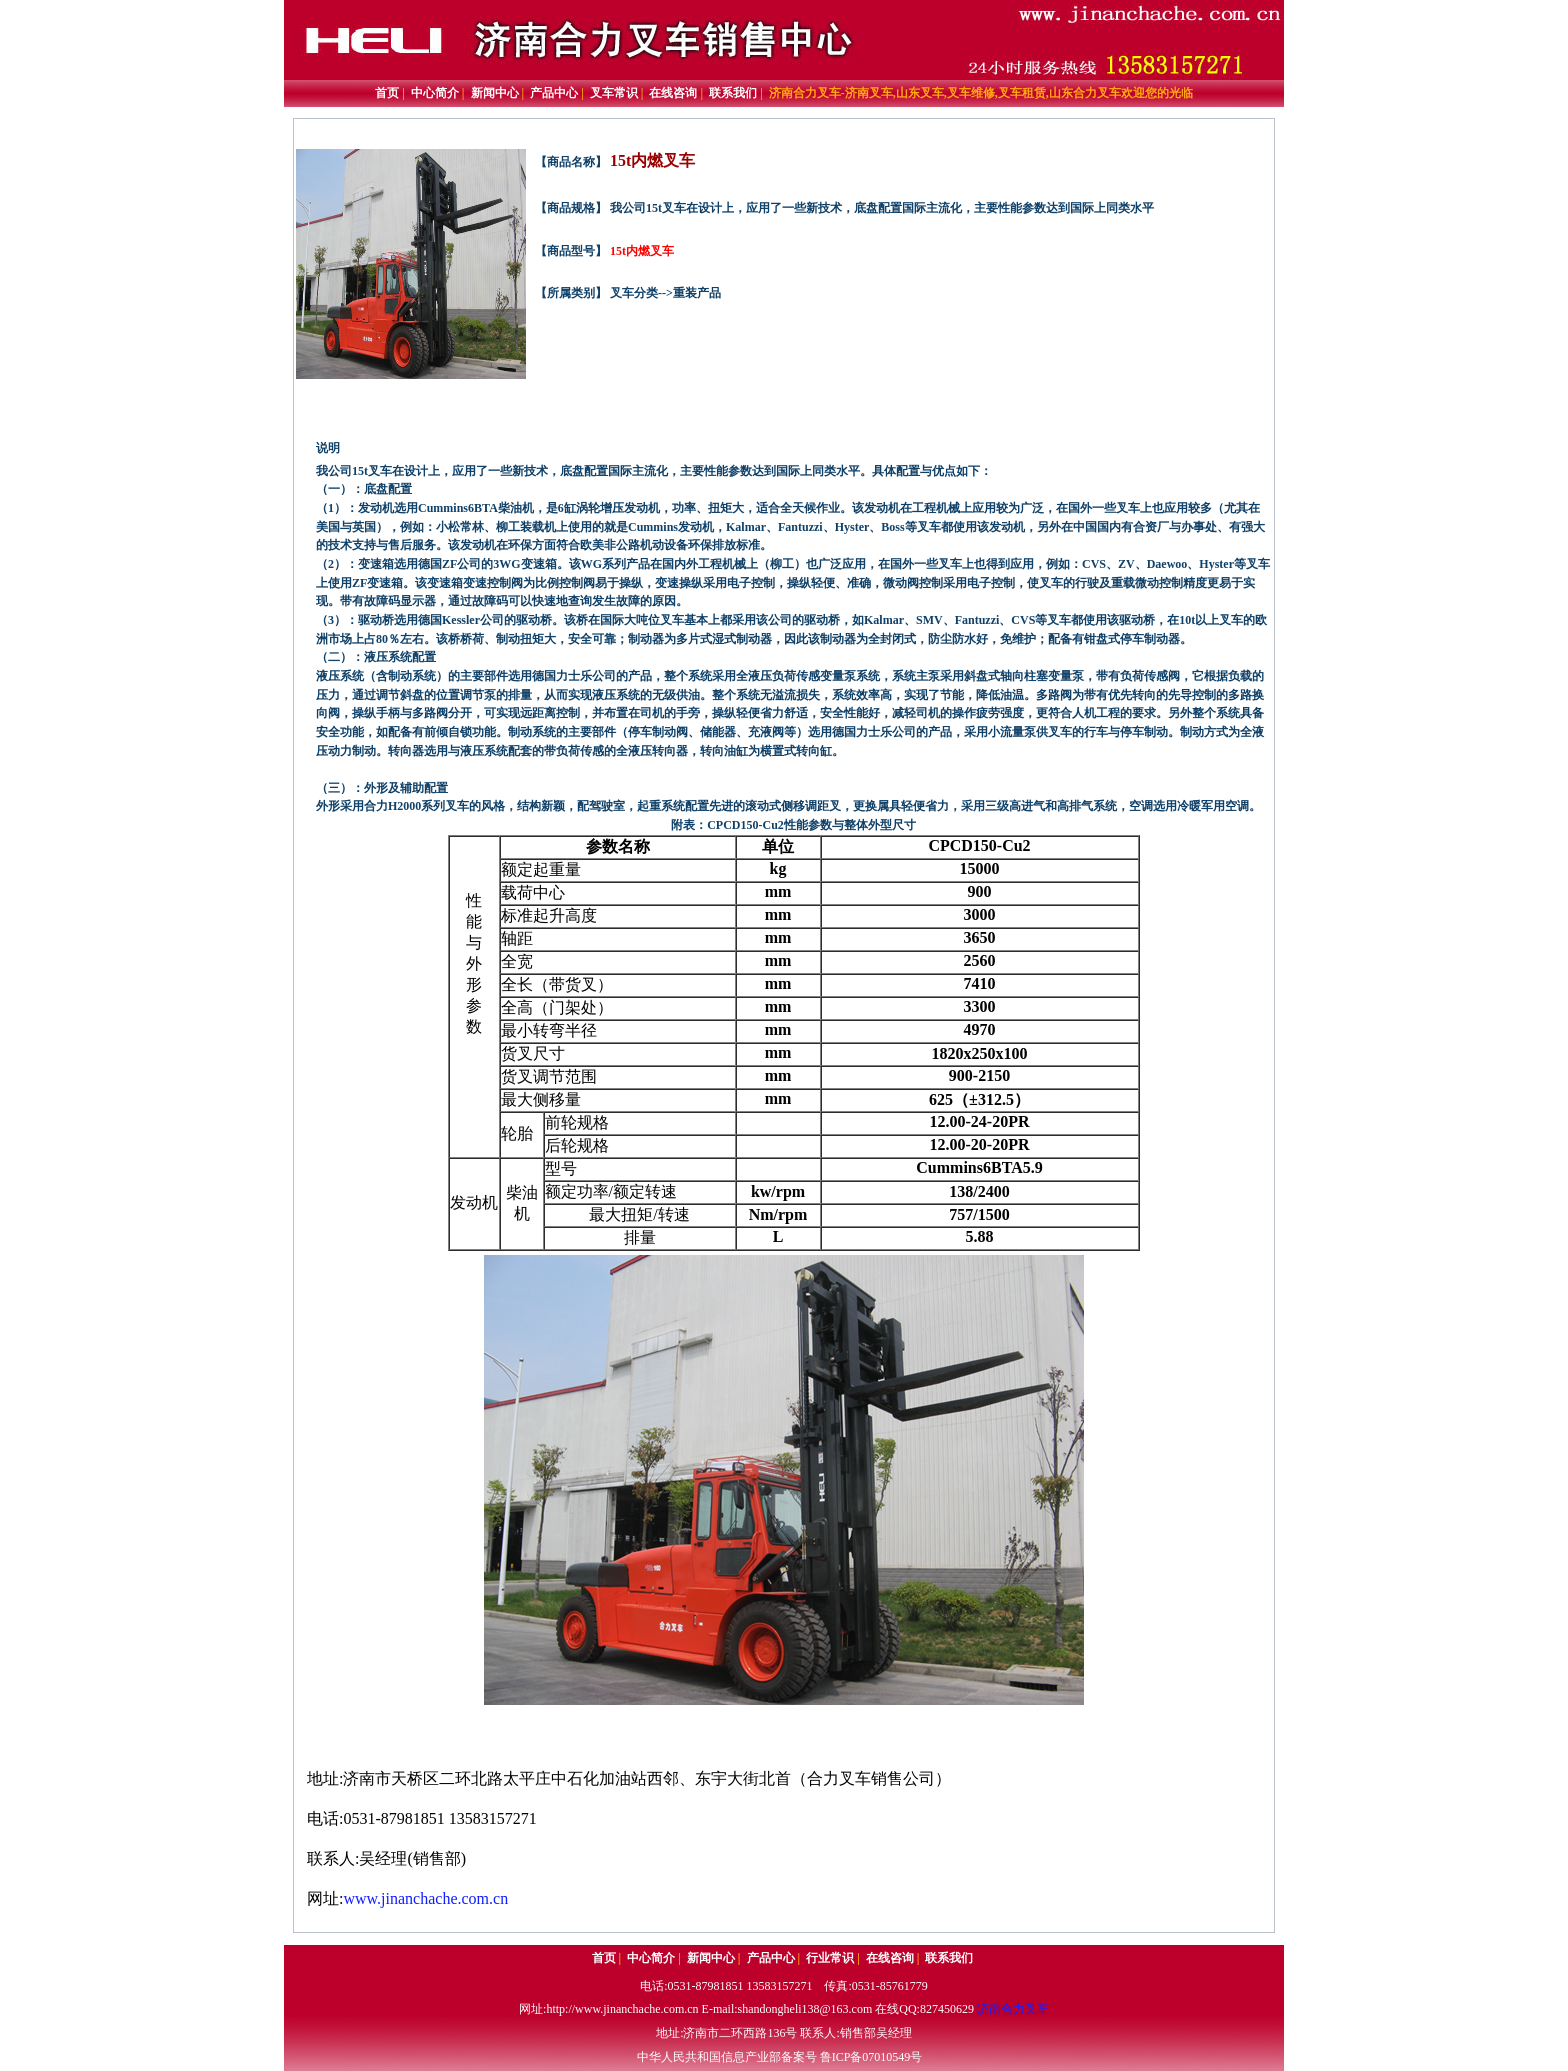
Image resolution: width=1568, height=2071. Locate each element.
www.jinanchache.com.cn (425, 1898)
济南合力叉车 (1013, 2009)
